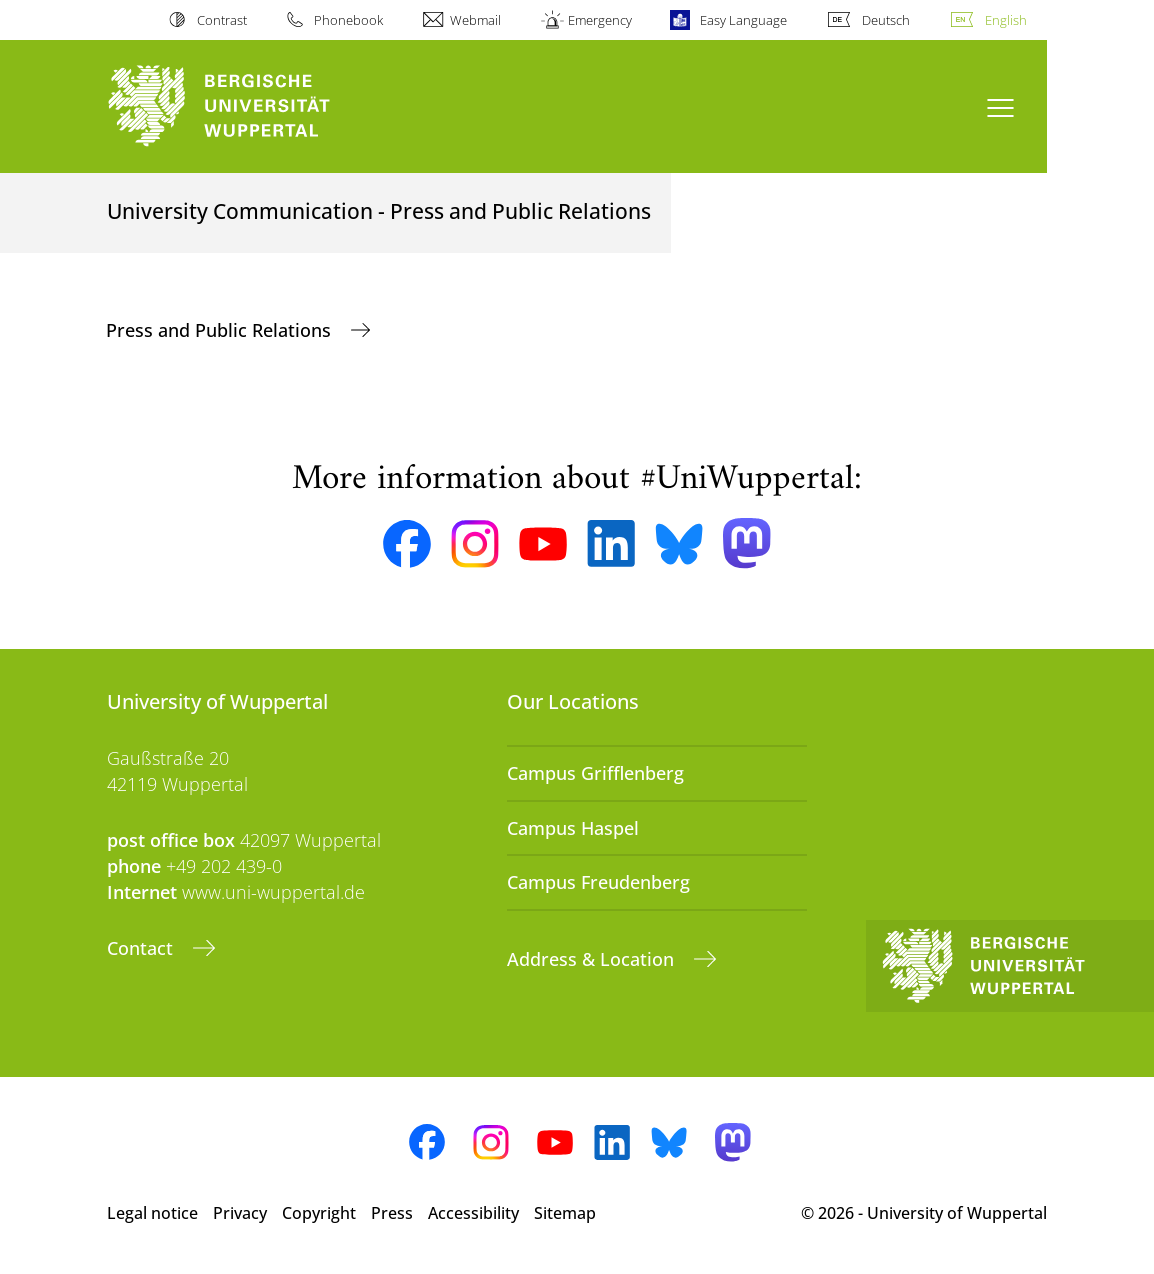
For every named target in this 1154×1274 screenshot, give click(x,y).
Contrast (222, 20)
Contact (142, 948)
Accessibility (473, 1213)
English (1006, 20)
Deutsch (886, 20)
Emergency (600, 20)
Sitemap (565, 1213)
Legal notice (152, 1213)
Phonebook (348, 20)
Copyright (319, 1213)
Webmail (475, 20)
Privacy (240, 1213)
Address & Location (593, 959)
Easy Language (743, 20)
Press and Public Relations (221, 330)
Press (392, 1213)
